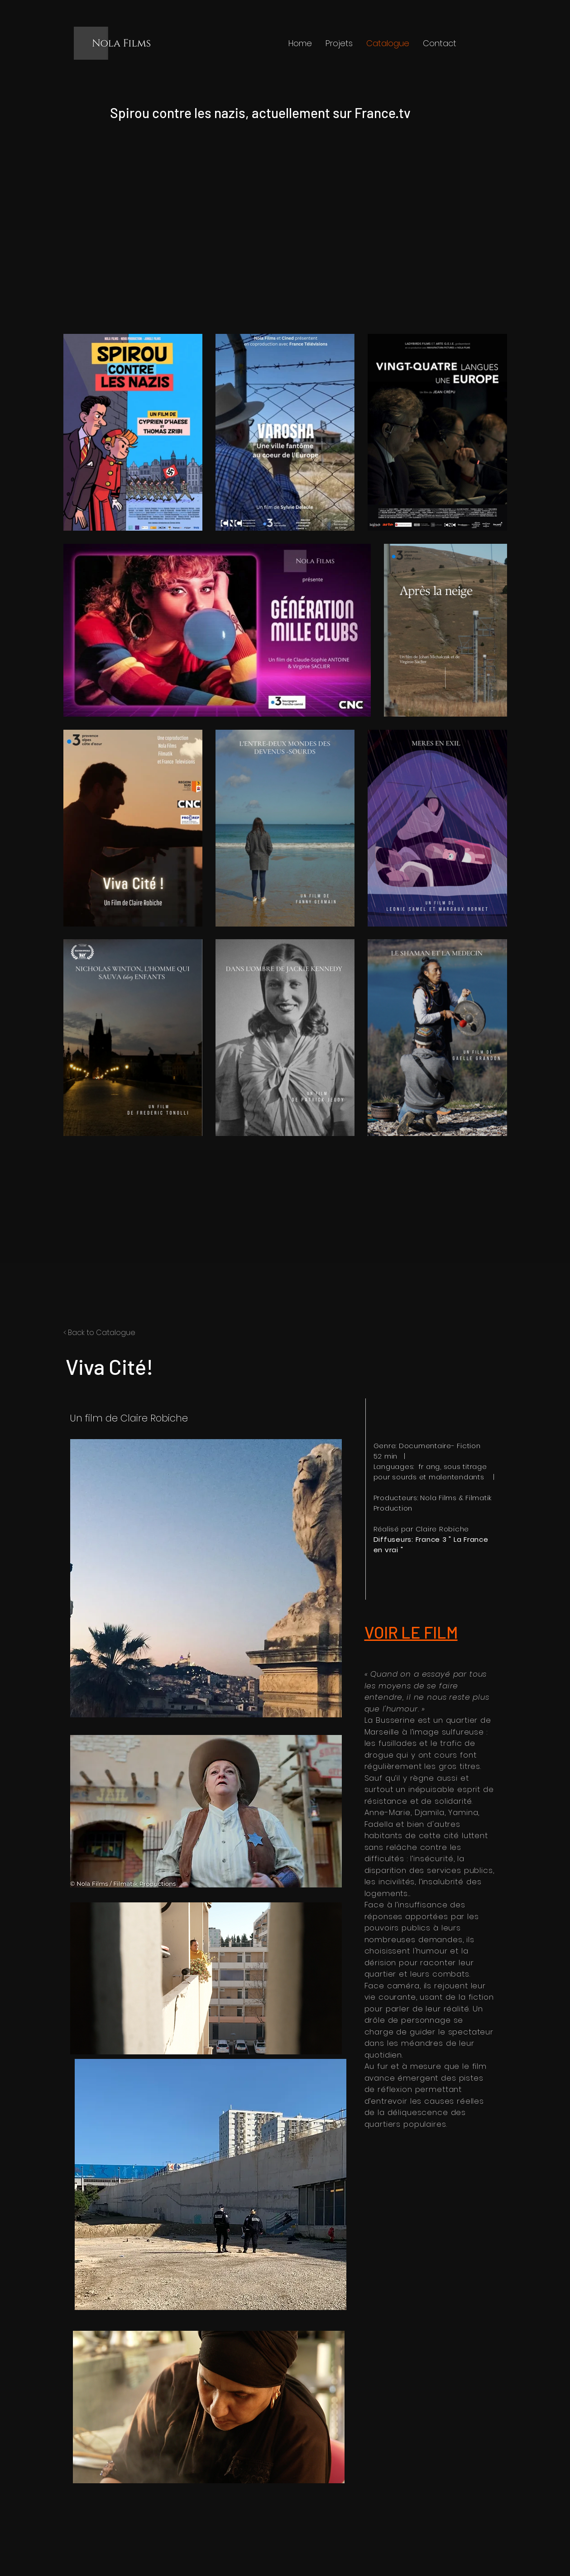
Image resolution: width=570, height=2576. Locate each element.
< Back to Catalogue (99, 1332)
